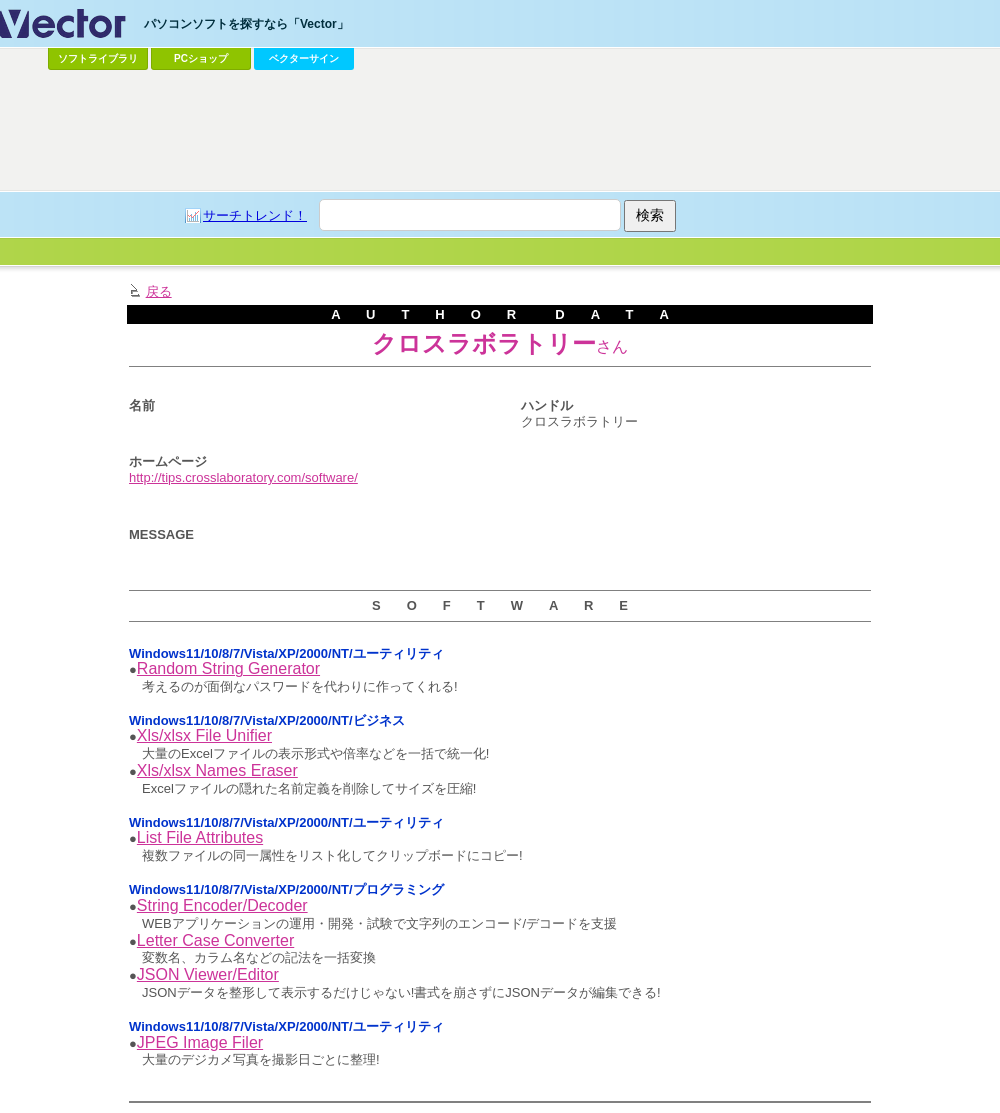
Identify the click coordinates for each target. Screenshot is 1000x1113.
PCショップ (201, 58)
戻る (159, 291)
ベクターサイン (304, 58)
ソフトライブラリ (98, 58)
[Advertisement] (500, 131)
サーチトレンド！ (255, 215)
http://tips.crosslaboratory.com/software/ (243, 477)
